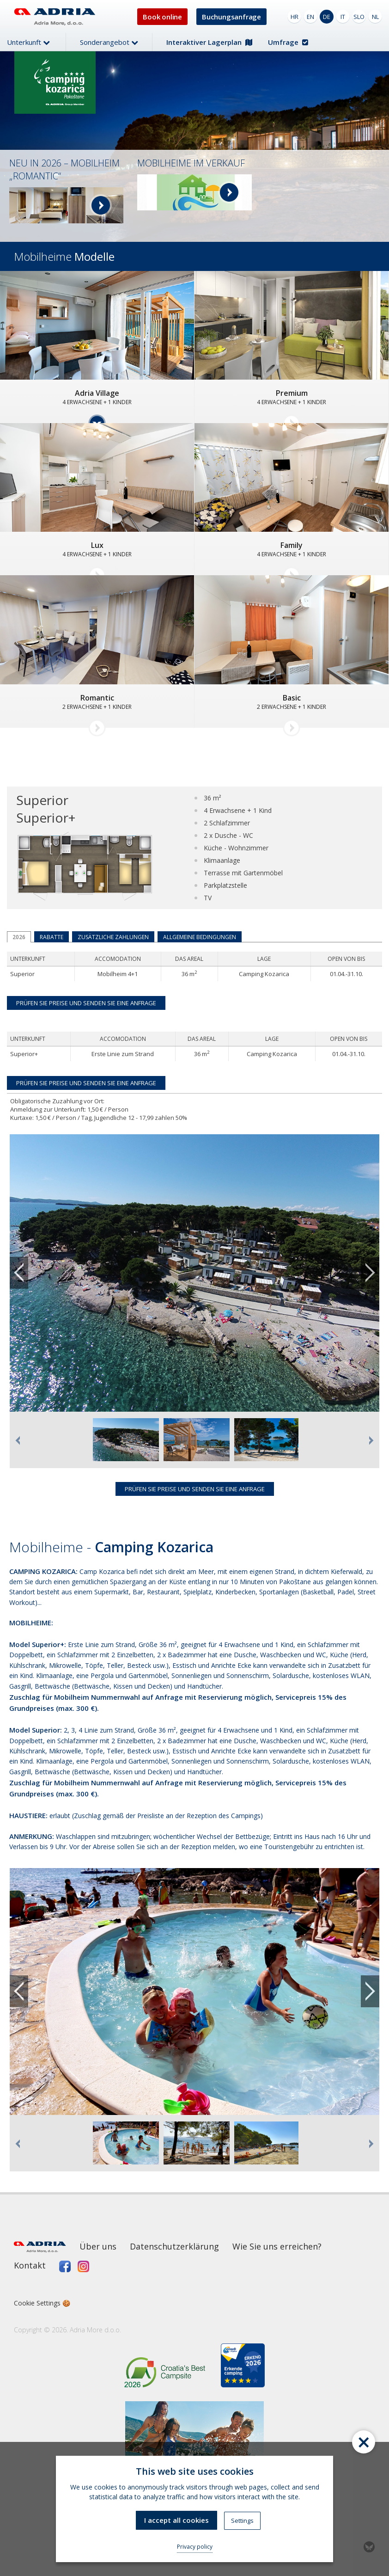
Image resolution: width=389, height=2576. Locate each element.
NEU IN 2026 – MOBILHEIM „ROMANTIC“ (64, 169)
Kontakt (30, 2265)
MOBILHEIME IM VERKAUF (191, 163)
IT (342, 16)
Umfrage (288, 42)
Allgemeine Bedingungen (199, 937)
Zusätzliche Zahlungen (113, 937)
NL (375, 16)
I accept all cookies (176, 2520)
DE (326, 16)
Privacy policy (195, 2547)
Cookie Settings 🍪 (42, 2303)
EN (310, 16)
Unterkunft (28, 42)
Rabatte (51, 937)
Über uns (97, 2246)
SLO (359, 16)
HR (294, 16)
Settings (242, 2520)
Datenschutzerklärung (174, 2246)
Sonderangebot (109, 42)
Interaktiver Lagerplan (209, 42)
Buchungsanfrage (231, 16)
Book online (162, 16)
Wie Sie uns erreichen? (277, 2246)
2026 (18, 937)
